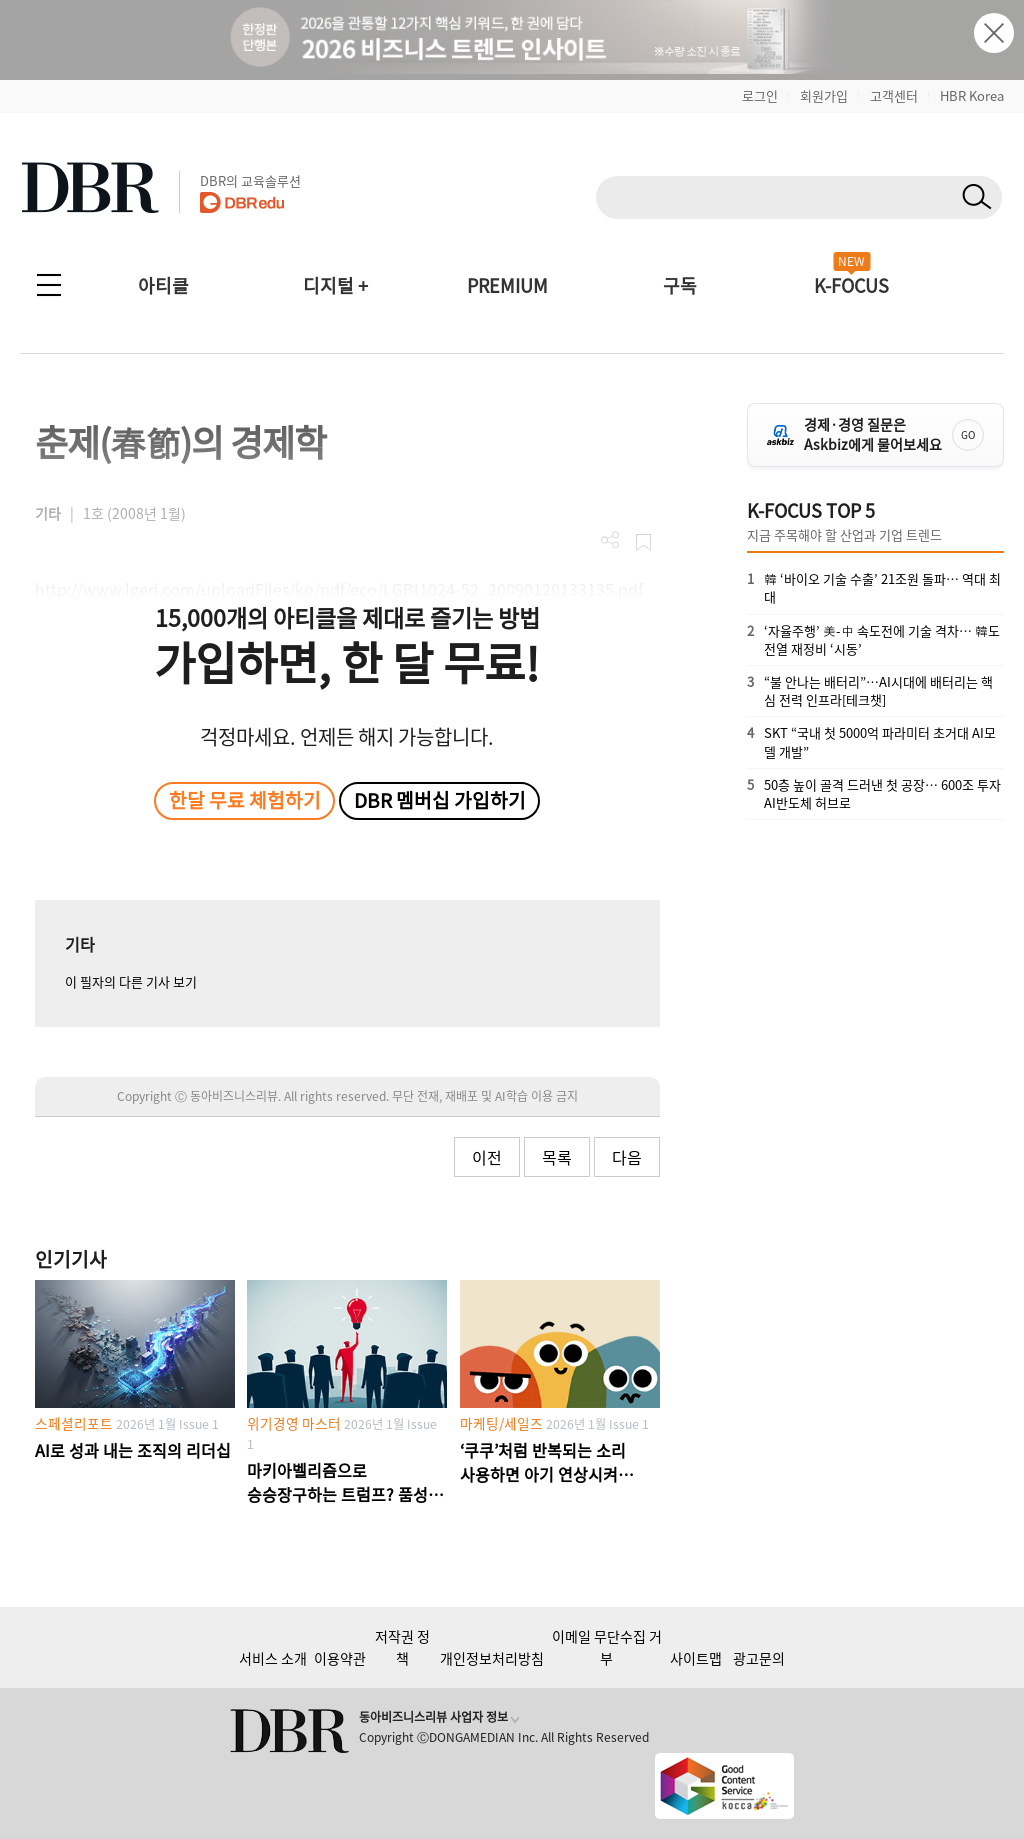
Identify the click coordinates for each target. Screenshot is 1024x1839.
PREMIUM (507, 285)
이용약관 (340, 1658)
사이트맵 (696, 1658)
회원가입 (824, 95)
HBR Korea (972, 95)
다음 (627, 1157)
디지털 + (335, 285)
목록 (557, 1157)
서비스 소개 (273, 1658)
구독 (680, 285)
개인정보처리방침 (492, 1658)
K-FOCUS (851, 285)
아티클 (163, 285)
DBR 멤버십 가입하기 (440, 800)
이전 (487, 1157)
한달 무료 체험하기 (245, 800)
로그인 (760, 95)
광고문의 (759, 1658)
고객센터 (894, 95)
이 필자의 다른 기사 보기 (131, 981)
